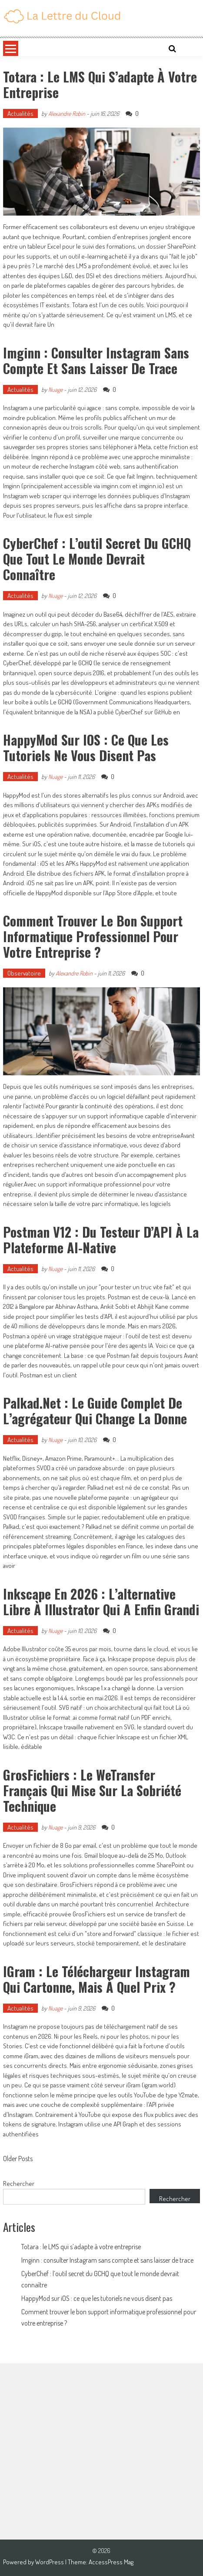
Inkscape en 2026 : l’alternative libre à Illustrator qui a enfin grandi (101, 1601)
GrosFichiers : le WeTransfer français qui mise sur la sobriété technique (92, 1790)
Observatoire (24, 973)
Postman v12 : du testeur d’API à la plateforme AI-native (101, 1239)
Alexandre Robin (66, 113)
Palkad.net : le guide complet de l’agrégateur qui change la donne (95, 1410)
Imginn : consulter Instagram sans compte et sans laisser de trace (96, 360)
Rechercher (18, 2183)
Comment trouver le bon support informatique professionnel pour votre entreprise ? (93, 936)
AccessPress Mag (111, 2562)
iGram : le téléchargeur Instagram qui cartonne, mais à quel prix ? (96, 1979)
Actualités (20, 113)
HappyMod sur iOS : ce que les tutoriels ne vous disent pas (86, 747)
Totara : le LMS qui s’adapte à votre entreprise (100, 84)
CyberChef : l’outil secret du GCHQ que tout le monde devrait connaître (97, 558)
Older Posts (18, 2159)
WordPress (50, 2562)
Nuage (55, 389)
